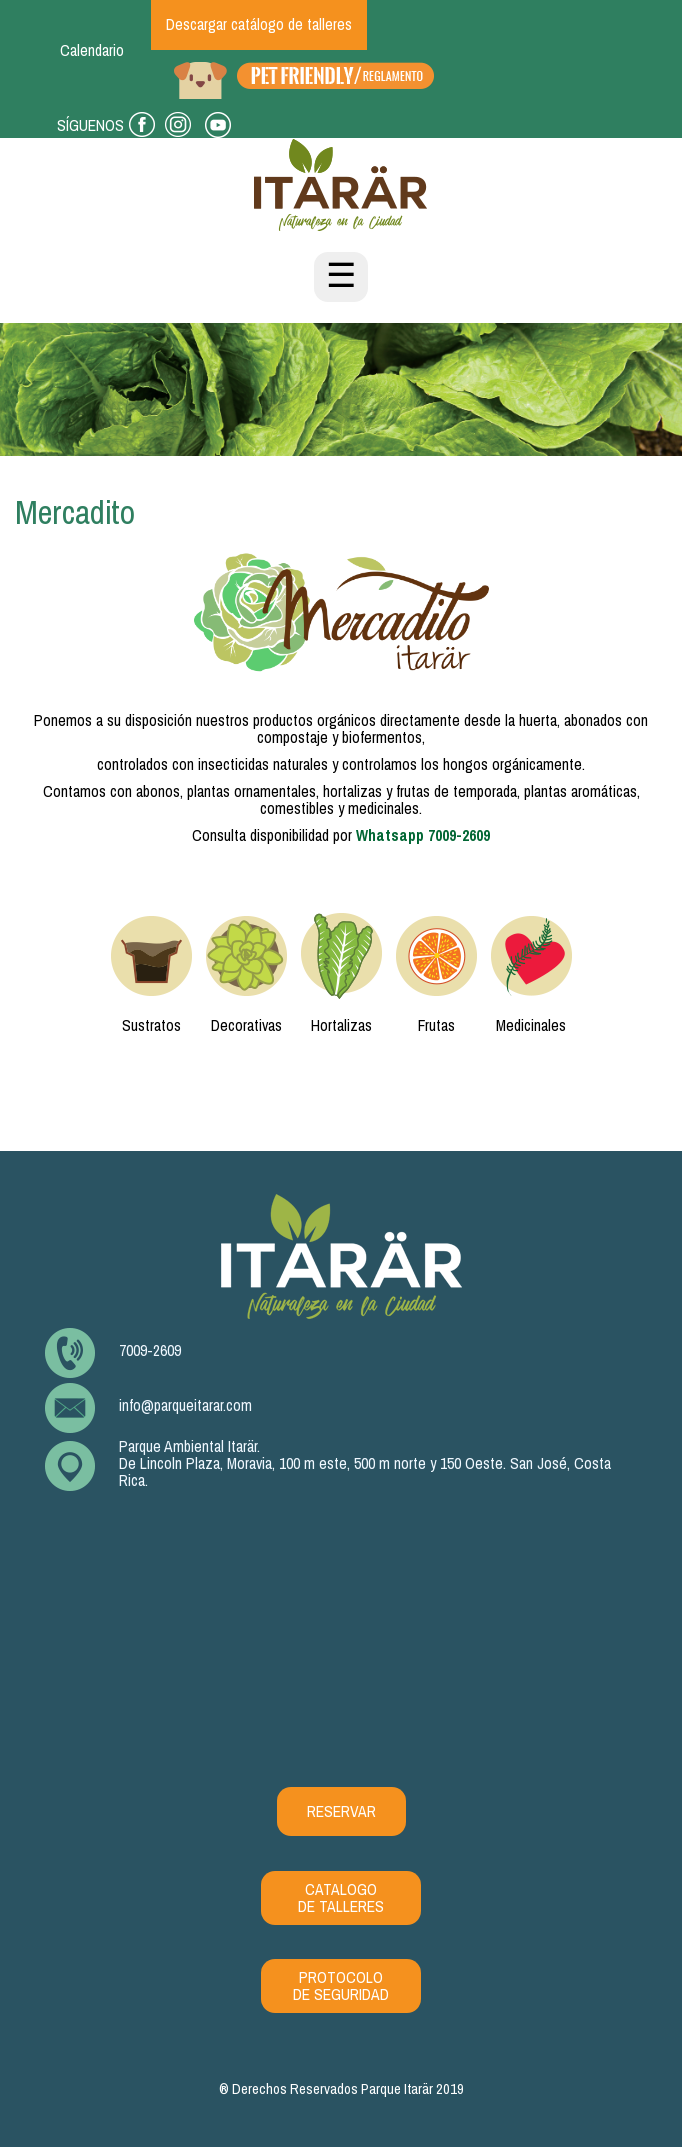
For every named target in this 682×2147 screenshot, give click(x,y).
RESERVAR (341, 1811)
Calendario (92, 50)
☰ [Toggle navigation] (341, 277)
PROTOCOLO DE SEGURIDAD (341, 1986)
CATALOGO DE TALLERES (341, 1898)
